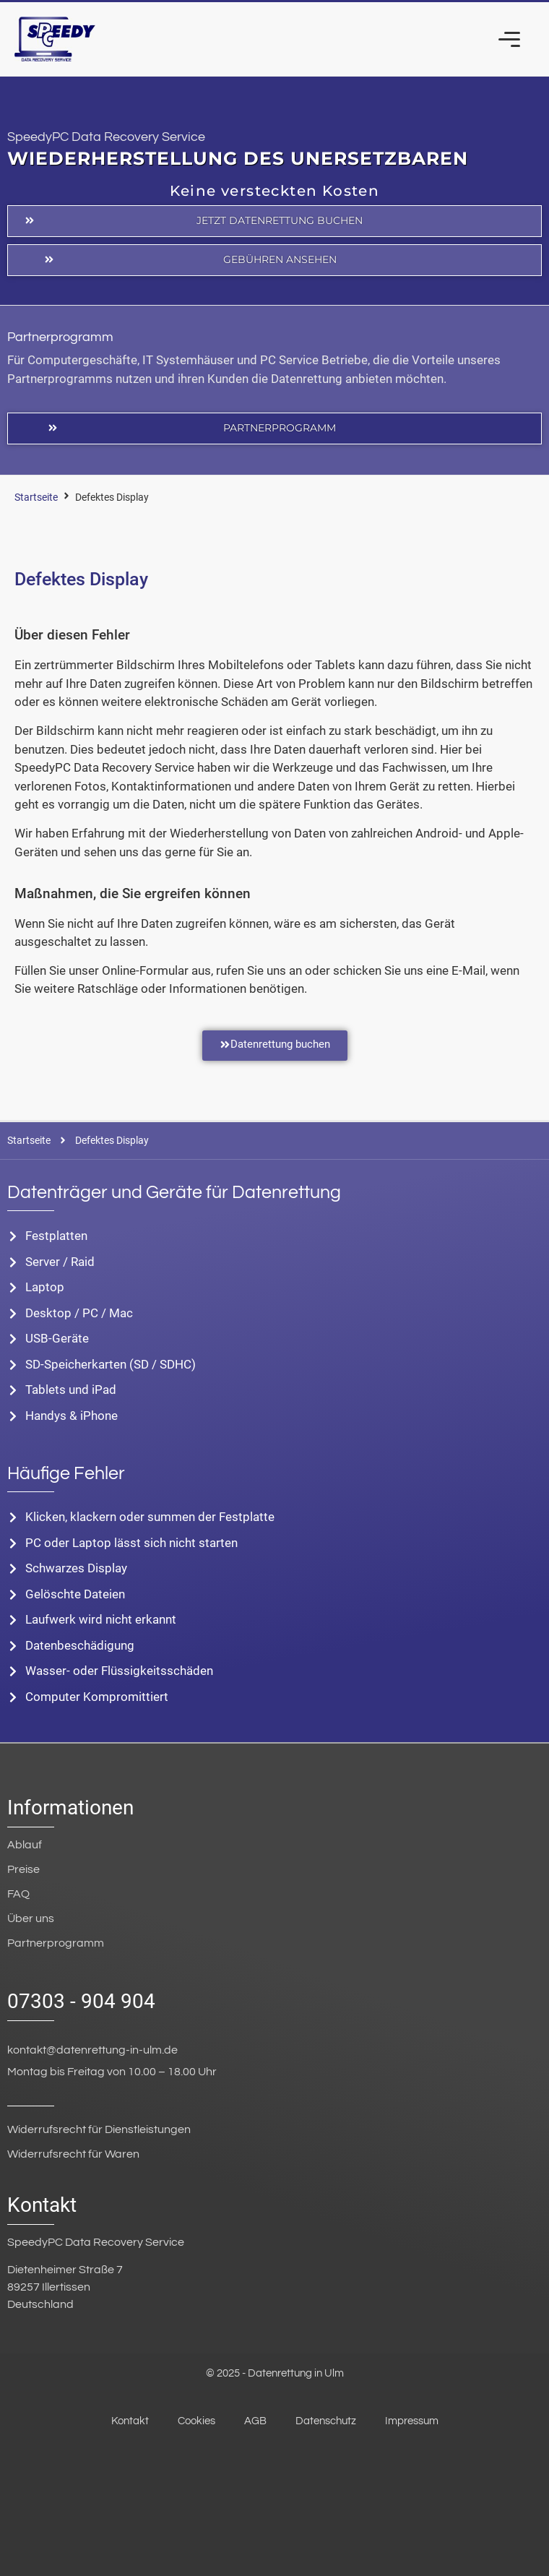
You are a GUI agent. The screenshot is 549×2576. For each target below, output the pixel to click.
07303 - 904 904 (81, 2001)
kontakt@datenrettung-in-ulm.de (92, 2050)
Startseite (36, 497)
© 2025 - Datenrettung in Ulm (275, 2373)
